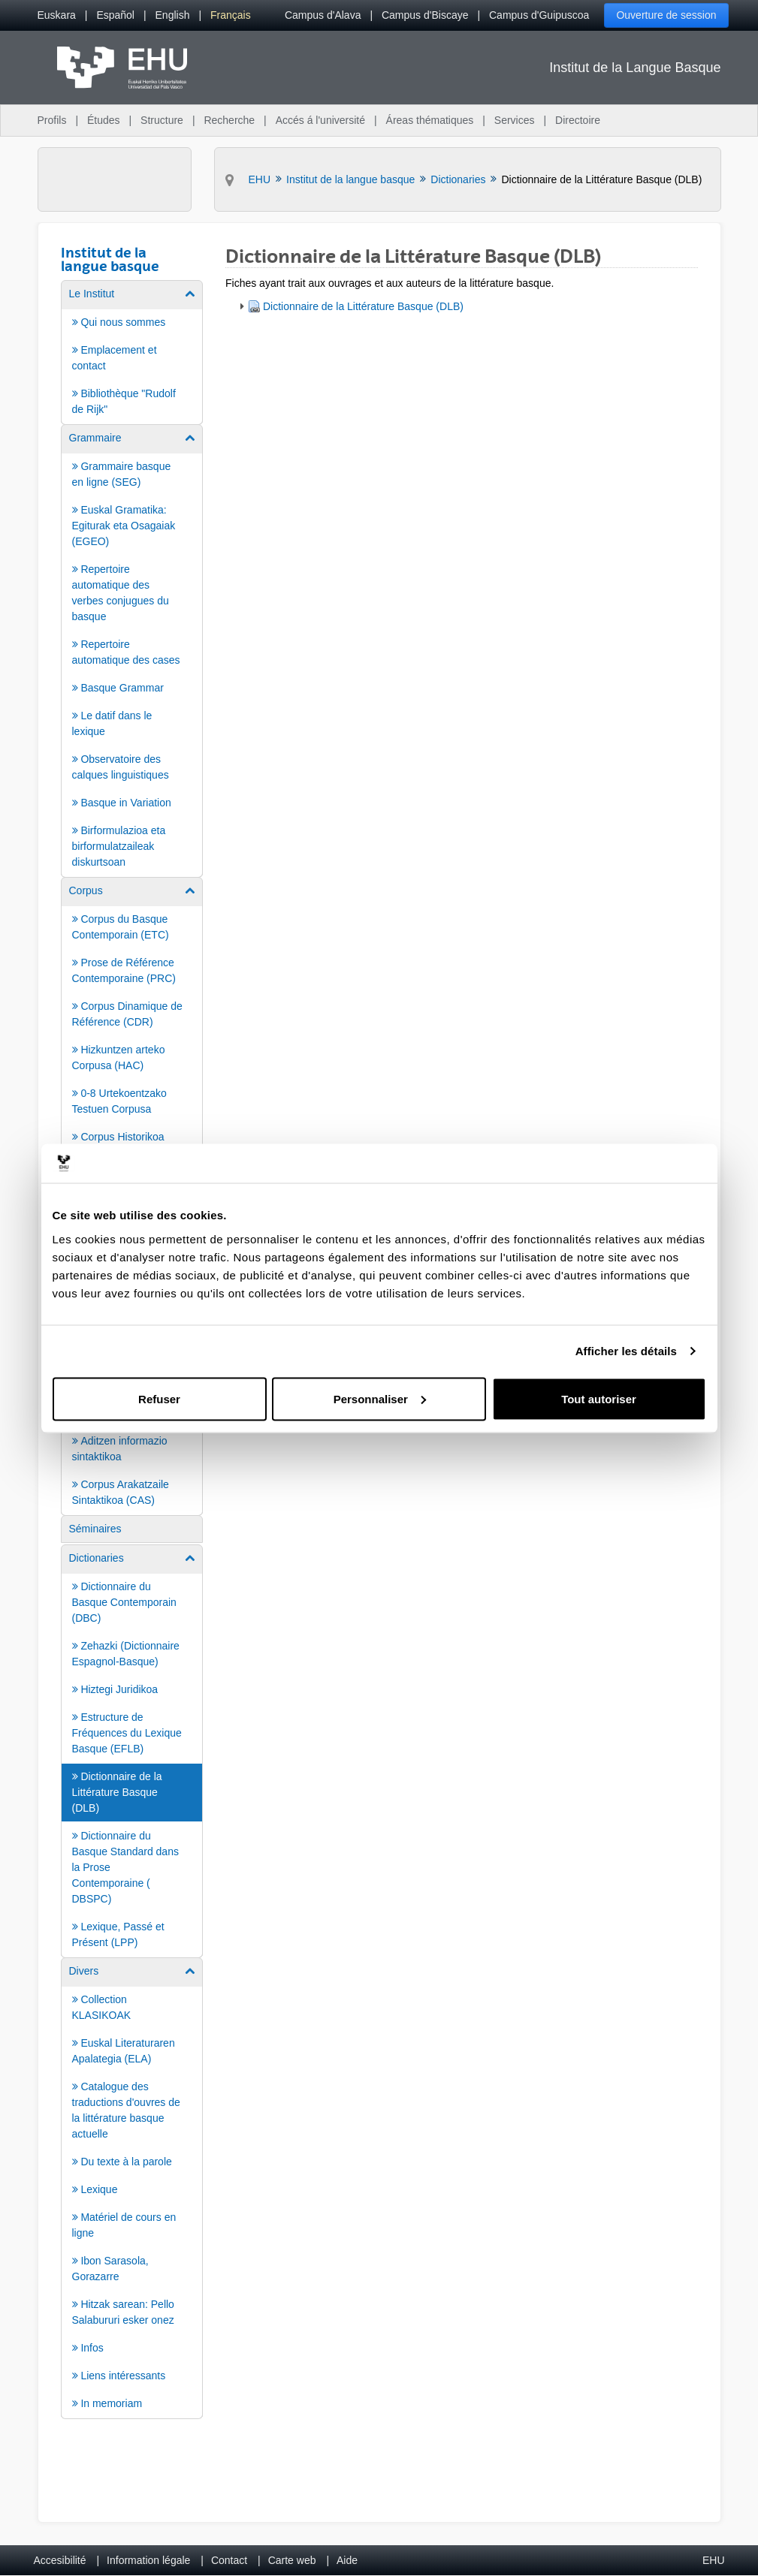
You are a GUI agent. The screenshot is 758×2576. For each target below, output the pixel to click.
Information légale (148, 2560)
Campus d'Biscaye (425, 15)
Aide (347, 2560)
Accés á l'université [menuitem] (320, 120)
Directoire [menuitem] (577, 120)
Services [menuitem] (514, 120)
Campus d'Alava (323, 15)
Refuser (159, 1398)
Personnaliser (380, 1398)
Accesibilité (60, 2560)
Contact (229, 2560)
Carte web (292, 2560)
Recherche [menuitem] (229, 120)
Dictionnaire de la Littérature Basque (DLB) (363, 306)
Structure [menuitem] (161, 120)
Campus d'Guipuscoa (539, 15)
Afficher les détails (626, 1351)
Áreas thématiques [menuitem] (430, 120)
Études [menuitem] (103, 120)
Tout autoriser (598, 1398)
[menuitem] (56, 15)
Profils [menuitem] (52, 120)
